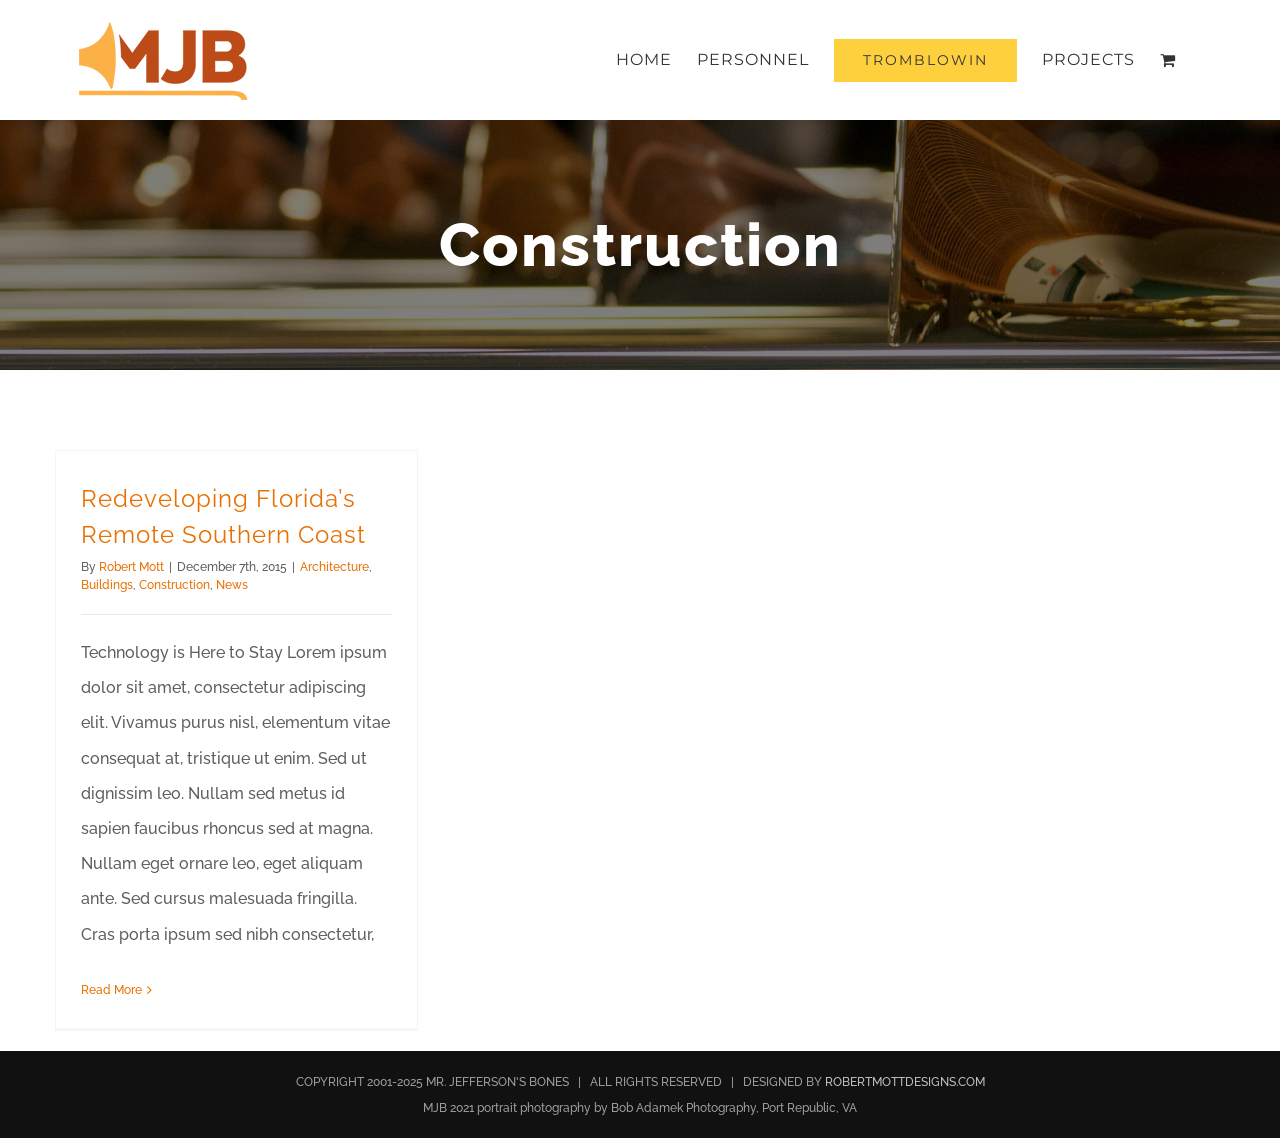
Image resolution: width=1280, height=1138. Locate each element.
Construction (174, 585)
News (232, 585)
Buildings (107, 585)
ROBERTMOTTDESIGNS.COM (905, 1082)
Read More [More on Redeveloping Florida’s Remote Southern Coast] (111, 990)
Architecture (334, 567)
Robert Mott (131, 567)
